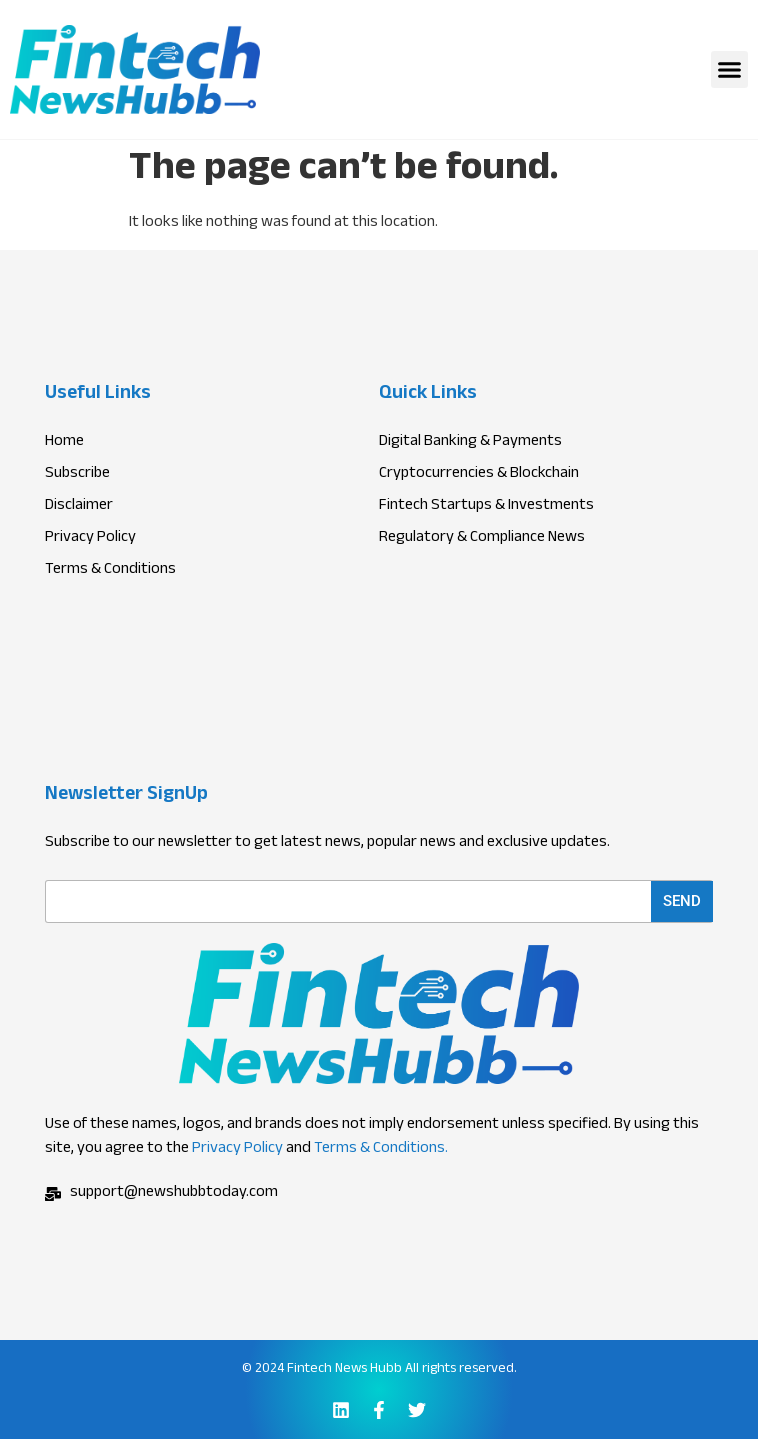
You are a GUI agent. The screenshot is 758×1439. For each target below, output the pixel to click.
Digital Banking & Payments (470, 443)
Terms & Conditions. (381, 1149)
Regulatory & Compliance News (482, 539)
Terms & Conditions (110, 571)
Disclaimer (79, 507)
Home (64, 443)
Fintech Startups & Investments (486, 507)
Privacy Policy (237, 1149)
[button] (730, 70)
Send (682, 901)
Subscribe (77, 475)
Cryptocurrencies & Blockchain (479, 475)
